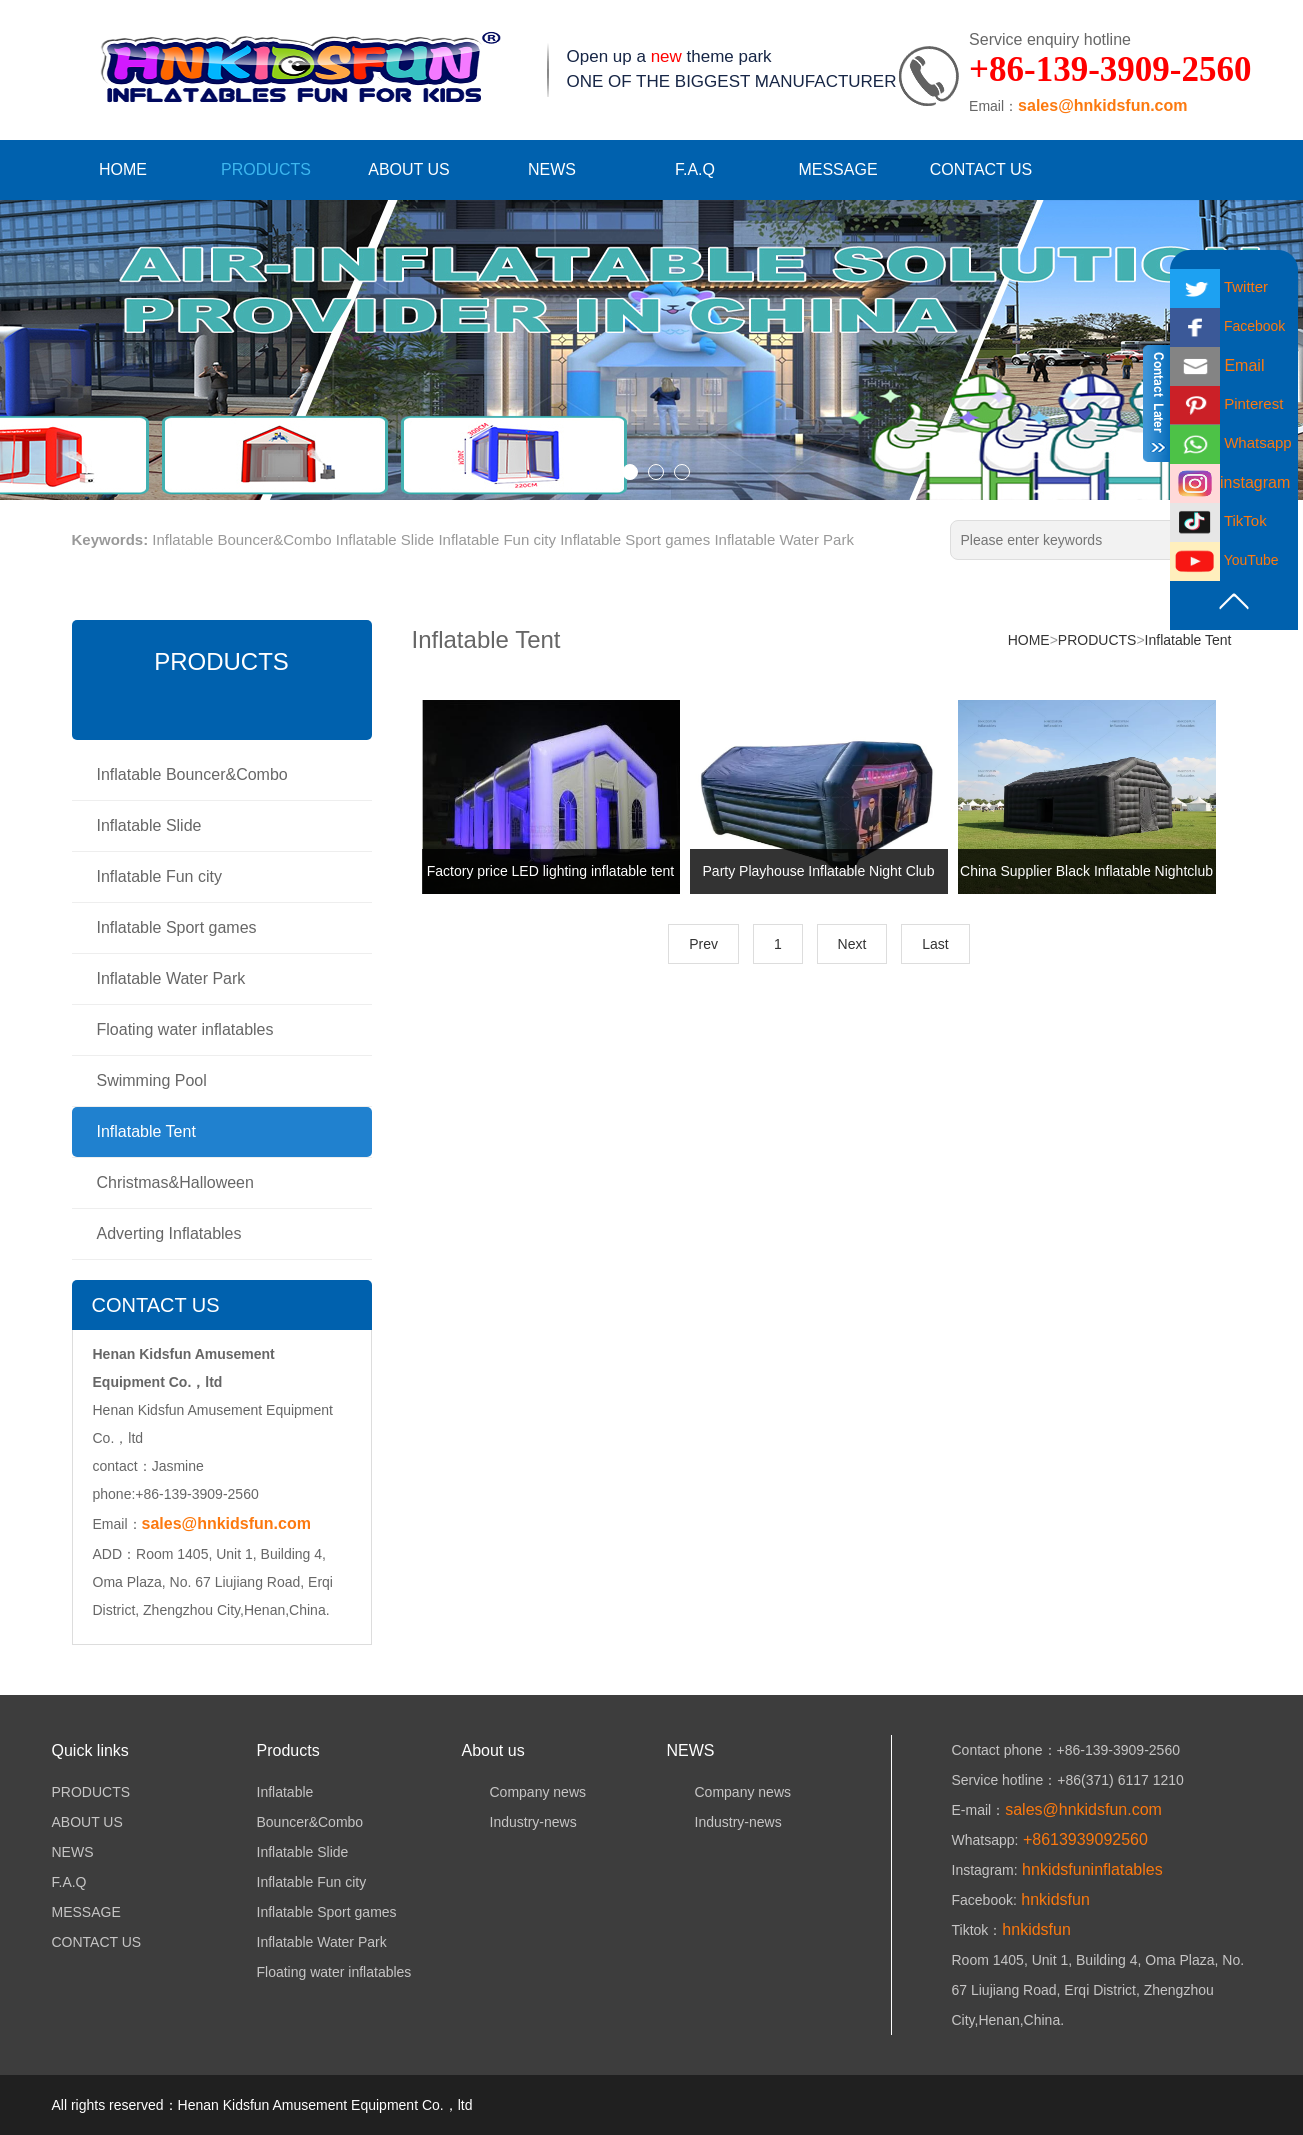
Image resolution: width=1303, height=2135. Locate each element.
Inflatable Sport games (635, 539)
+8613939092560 (1082, 1839)
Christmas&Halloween (175, 1182)
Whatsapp (1231, 442)
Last (935, 944)
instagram (1230, 482)
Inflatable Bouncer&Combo (241, 539)
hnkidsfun (1053, 1899)
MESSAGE (837, 169)
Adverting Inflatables (169, 1233)
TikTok (1218, 520)
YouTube (1224, 560)
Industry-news (519, 1822)
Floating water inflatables (185, 1029)
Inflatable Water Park (784, 539)
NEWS (552, 169)
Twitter (1219, 286)
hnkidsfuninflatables (1090, 1869)
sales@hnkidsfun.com (1102, 105)
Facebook (1227, 326)
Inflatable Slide (385, 539)
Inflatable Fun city (497, 539)
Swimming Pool (152, 1080)
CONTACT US (981, 169)
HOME (123, 169)
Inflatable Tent (146, 1131)
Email (1217, 365)
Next (852, 944)
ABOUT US (409, 169)
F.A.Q (695, 169)
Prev (703, 944)
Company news (524, 1792)
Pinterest (1226, 403)
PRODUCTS (266, 169)
